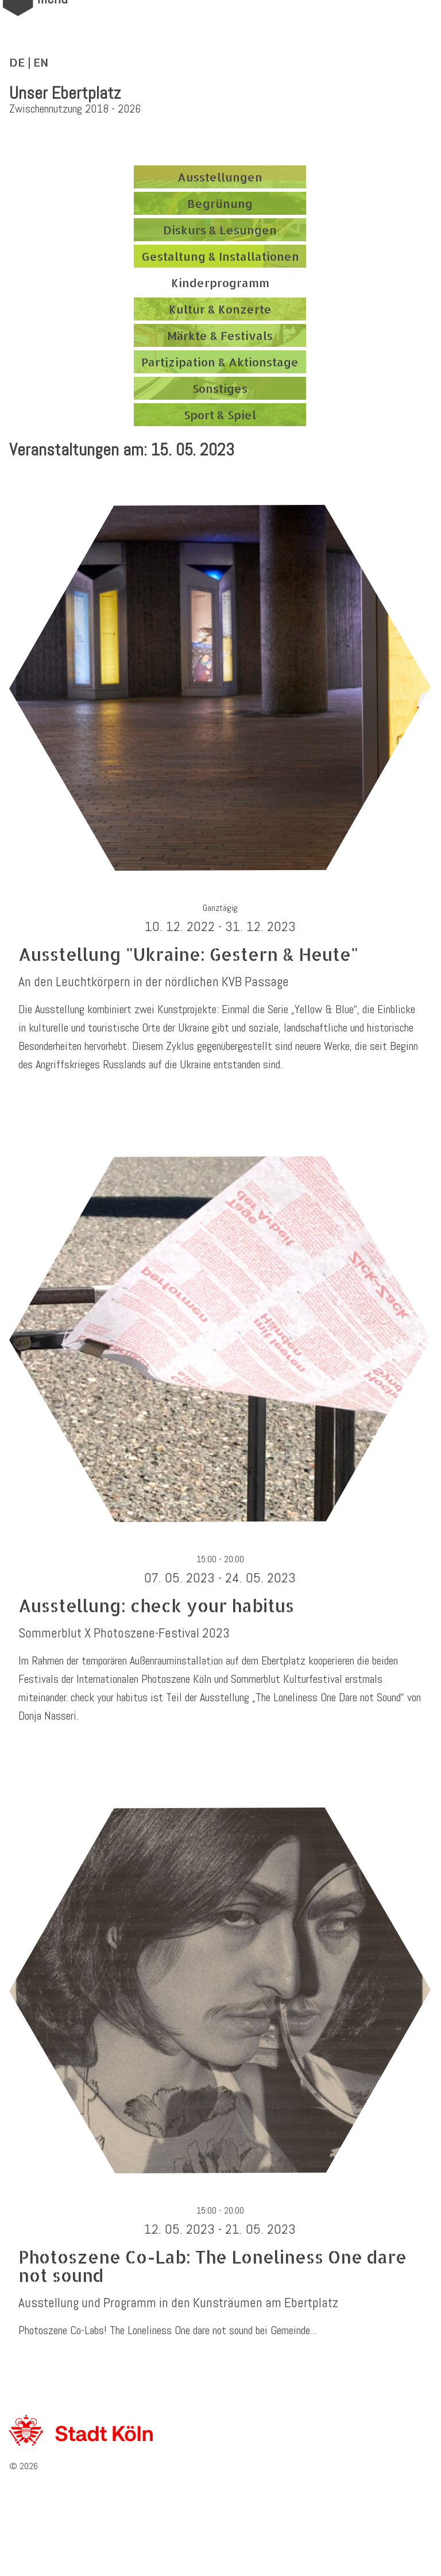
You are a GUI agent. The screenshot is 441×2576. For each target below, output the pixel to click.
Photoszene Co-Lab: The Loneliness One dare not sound (212, 2266)
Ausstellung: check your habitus (156, 1605)
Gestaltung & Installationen (220, 256)
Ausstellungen (219, 176)
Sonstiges (219, 388)
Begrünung (220, 203)
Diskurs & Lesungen (220, 229)
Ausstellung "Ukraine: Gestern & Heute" (188, 954)
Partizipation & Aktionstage (220, 361)
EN (40, 62)
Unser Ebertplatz (65, 93)
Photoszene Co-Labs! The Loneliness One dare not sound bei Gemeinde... (167, 2330)
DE (17, 62)
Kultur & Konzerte (220, 309)
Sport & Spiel (220, 414)
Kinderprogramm (220, 282)
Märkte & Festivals (220, 335)
